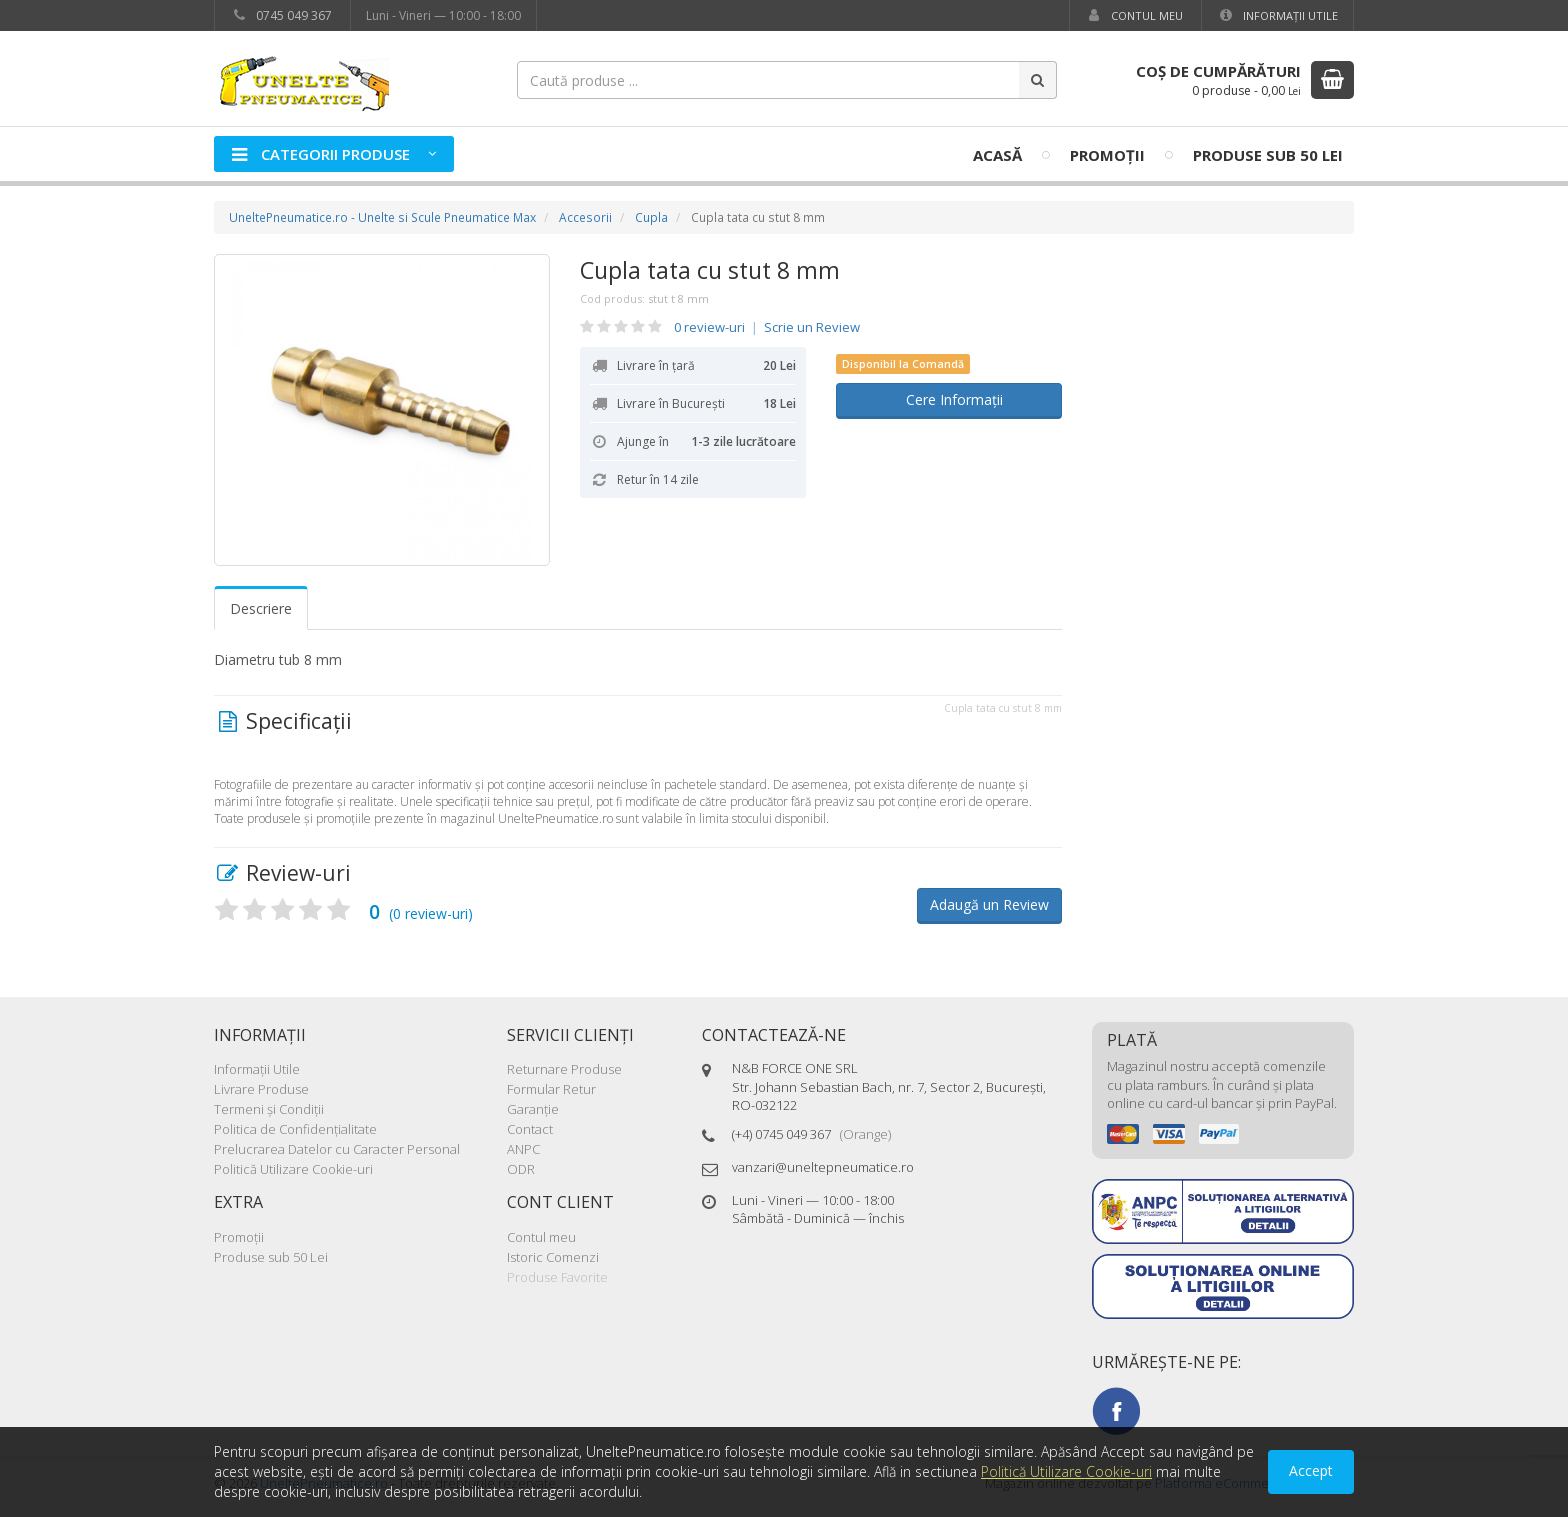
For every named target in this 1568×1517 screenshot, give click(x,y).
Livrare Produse (261, 1089)
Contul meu (1134, 15)
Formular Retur (551, 1089)
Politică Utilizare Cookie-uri (293, 1169)
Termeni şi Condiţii (269, 1109)
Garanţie (533, 1109)
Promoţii (1107, 155)
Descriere (261, 608)
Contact (530, 1129)
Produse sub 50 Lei (1268, 155)
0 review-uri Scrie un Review (767, 327)
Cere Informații (948, 399)
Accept (1311, 1470)
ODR (521, 1169)
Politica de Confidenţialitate (295, 1129)
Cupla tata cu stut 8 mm (710, 270)
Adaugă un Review (989, 904)
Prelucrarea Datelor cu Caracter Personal (337, 1149)
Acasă (997, 155)
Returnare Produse (564, 1069)
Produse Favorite (557, 1277)
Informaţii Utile (1277, 15)
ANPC (523, 1149)
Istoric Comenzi (553, 1257)
